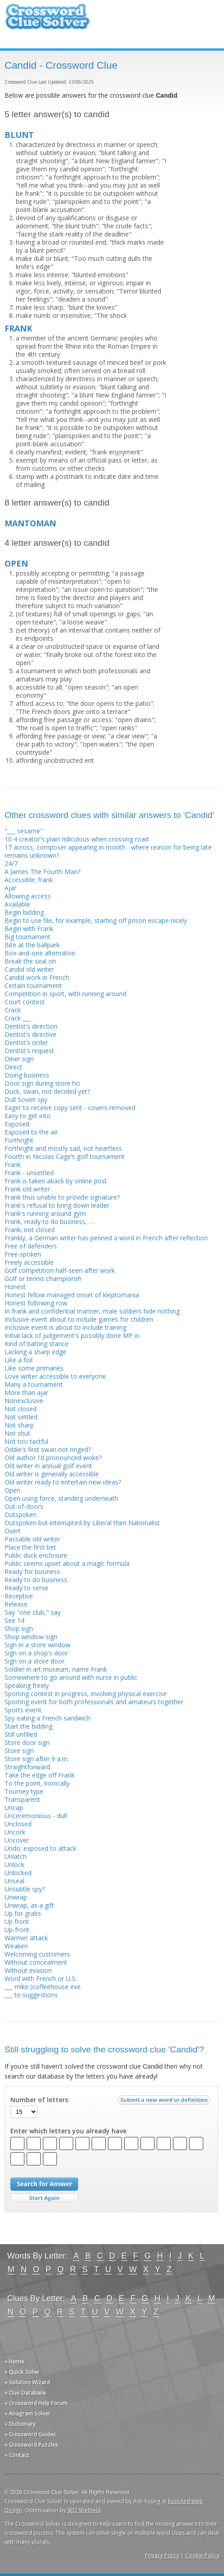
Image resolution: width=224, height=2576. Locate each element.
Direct (13, 1067)
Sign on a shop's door (36, 1653)
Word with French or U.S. (41, 1978)
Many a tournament (34, 1384)
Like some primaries (34, 1368)
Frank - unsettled (29, 1172)
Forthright (19, 1140)
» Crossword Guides (30, 2434)
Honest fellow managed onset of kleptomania (72, 1294)
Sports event (23, 1710)
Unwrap (16, 1897)
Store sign (19, 1750)
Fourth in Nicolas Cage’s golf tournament (65, 1156)
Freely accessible (29, 1262)
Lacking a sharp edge (35, 1351)
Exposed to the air (31, 1132)
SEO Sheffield (84, 2510)
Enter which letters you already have (68, 2131)
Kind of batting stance (37, 1343)
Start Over (44, 2198)
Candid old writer (29, 969)
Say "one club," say (33, 1612)
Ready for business (32, 1571)
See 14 (14, 1620)
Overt (13, 1531)
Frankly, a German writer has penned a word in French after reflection (106, 1238)
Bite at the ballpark (32, 945)
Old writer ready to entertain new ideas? (63, 1482)
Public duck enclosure (36, 1555)
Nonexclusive (24, 1400)
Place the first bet (30, 1547)
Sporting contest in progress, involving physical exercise (86, 1693)
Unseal (14, 1880)
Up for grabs (23, 1913)
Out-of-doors (24, 1506)
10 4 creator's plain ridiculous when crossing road (77, 839)
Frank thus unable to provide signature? (62, 1197)
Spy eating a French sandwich (48, 1718)
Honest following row (36, 1303)
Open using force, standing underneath (61, 1498)
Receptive (19, 1596)
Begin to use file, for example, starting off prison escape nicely (96, 920)
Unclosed (18, 1824)
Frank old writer (27, 1189)
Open (12, 1490)
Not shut (17, 1433)
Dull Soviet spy (26, 1099)
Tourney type (24, 1791)
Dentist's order (26, 1042)
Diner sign (19, 1058)
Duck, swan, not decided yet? (47, 1091)
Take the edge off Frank (40, 1775)
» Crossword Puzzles (31, 2444)
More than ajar (26, 1392)
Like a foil (19, 1360)
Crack (13, 1010)
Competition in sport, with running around (65, 993)
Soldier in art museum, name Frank (56, 1669)
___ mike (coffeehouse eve (43, 1986)
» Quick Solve (22, 2372)
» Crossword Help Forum (36, 2403)
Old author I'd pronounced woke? (53, 1457)
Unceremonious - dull (36, 1815)
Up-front (17, 1929)
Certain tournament (33, 985)
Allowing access (28, 896)
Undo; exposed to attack (40, 1848)
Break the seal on (30, 961)
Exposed (17, 1124)
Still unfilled (21, 1734)
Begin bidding (24, 912)
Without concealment (36, 1962)
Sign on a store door (35, 1661)
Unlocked (18, 1872)
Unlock (14, 1864)
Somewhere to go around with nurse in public (71, 1677)
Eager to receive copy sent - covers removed (70, 1107)
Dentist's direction (31, 1026)
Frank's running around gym (45, 1213)
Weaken (16, 1946)
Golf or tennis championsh (43, 1278)
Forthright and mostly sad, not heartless (63, 1148)
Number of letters (39, 2100)
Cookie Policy (202, 2555)
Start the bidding (28, 1726)
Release (16, 1604)
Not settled (21, 1417)
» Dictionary (20, 2424)
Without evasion (28, 1970)
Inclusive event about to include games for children (79, 1319)
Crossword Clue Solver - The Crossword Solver (47, 20)
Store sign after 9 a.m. (37, 1758)
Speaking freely (27, 1685)
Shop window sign (31, 1636)
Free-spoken (23, 1254)
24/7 (11, 863)
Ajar (10, 888)
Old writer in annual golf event (48, 1465)
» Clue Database (25, 2392)
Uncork (15, 1832)
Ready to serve (26, 1587)
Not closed (21, 1408)
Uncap (14, 1807)
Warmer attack (26, 1937)
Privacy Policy (162, 2555)
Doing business (27, 1075)
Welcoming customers (37, 1954)
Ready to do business (36, 1579)
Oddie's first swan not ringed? (48, 1449)
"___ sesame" (24, 831)
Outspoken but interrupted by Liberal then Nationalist (82, 1522)
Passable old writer (32, 1539)
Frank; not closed (30, 1229)
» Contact (17, 2455)
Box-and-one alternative (40, 953)
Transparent (22, 1799)
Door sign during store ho (42, 1083)
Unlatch (16, 1856)
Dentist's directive (30, 1034)
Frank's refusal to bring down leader (57, 1205)
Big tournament (28, 936)
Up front (17, 1921)
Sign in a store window (37, 1644)
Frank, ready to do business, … (49, 1221)
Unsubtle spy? (25, 1889)
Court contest (25, 1001)
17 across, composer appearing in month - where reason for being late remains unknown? (108, 851)
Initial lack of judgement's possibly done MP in (72, 1335)
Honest (15, 1286)
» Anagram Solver (28, 2413)
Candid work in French (37, 977)
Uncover (17, 1840)
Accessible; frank (29, 879)
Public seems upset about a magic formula (67, 1563)
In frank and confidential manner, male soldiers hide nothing (92, 1311)
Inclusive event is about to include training (65, 1327)
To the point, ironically (37, 1783)
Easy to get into (28, 1115)
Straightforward (27, 1767)
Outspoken (21, 1514)
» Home (14, 2361)
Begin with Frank (29, 928)
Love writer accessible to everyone (55, 1376)
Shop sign (19, 1628)
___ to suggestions (31, 1994)
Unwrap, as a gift (29, 1905)
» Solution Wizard (27, 2382)
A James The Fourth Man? (42, 871)
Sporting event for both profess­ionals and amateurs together (94, 1701)
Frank (13, 1164)
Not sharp (19, 1425)
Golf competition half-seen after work (60, 1270)
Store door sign (27, 1742)
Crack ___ (18, 1018)
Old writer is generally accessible (52, 1474)
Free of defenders (31, 1246)
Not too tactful (26, 1441)
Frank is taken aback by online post (56, 1181)
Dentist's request (29, 1050)
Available (17, 904)
